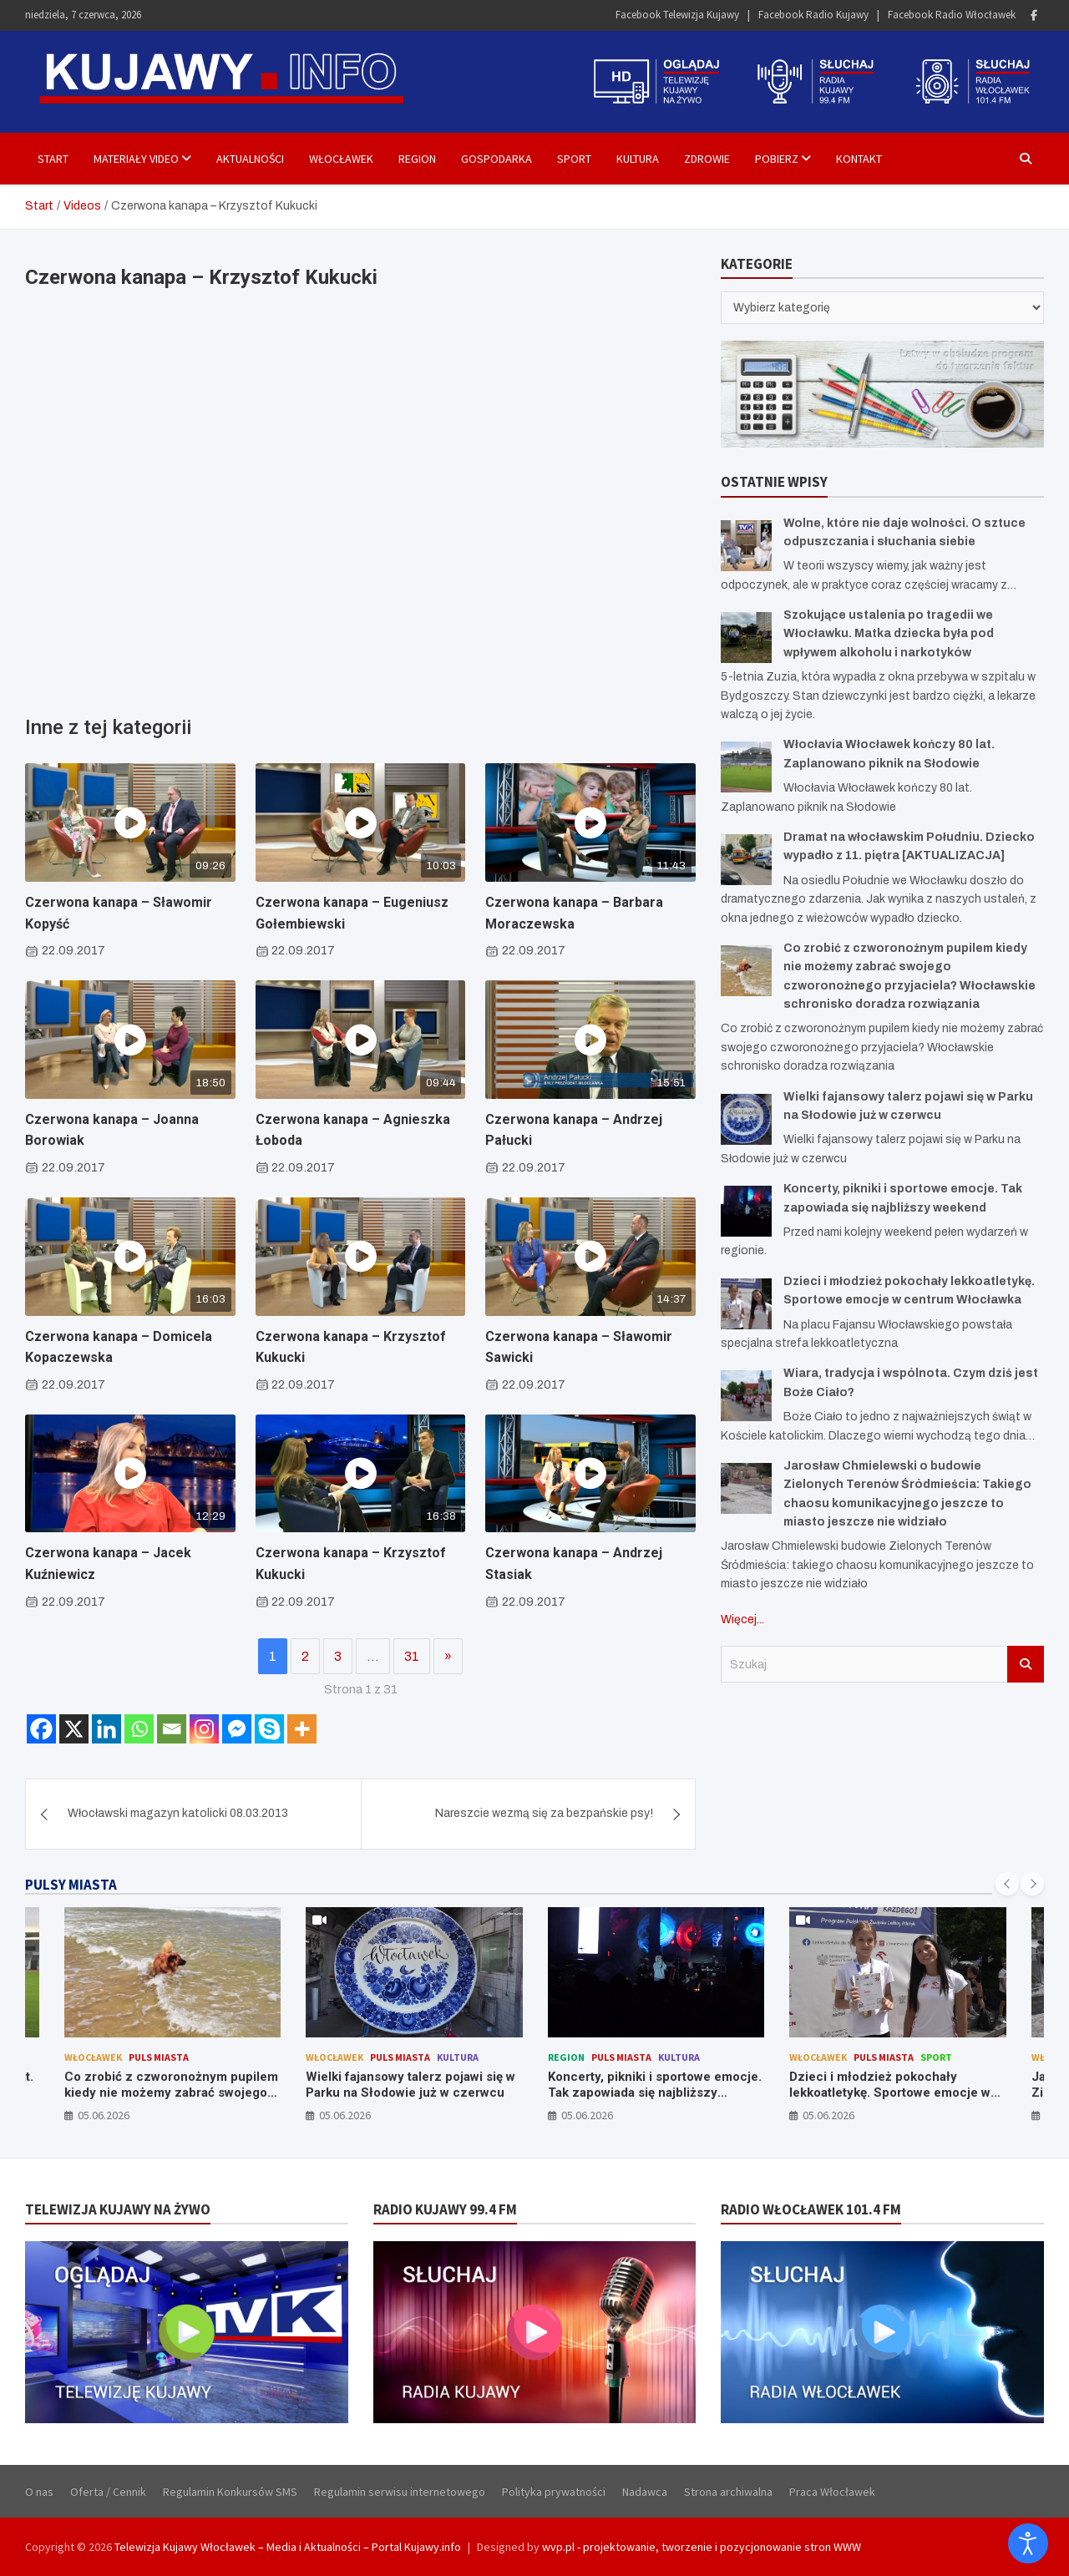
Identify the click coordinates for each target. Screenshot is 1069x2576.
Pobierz (776, 158)
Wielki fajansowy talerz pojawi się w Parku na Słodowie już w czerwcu (410, 2085)
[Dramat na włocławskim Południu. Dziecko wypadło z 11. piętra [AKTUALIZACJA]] (746, 859)
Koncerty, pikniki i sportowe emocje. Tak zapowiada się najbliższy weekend (655, 2093)
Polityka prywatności (553, 2491)
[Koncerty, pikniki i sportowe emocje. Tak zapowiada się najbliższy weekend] (746, 1211)
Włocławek (341, 158)
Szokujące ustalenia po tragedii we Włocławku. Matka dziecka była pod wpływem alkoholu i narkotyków (888, 634)
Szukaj (1025, 1664)
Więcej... (742, 1619)
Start (53, 158)
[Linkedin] (106, 1728)
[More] (302, 1728)
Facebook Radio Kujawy (813, 15)
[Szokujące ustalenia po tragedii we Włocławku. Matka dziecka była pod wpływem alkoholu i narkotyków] (746, 637)
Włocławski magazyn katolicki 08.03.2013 (178, 1813)
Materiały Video (136, 158)
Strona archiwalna (728, 2491)
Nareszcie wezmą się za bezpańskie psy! (544, 1813)
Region (417, 158)
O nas (39, 2491)
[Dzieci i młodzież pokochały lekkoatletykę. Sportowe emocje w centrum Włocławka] (746, 1303)
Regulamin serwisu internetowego (399, 2491)
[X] (74, 1728)
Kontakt (859, 158)
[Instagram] (204, 1728)
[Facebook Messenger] (236, 1728)
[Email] (171, 1728)
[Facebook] (41, 1728)
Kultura (637, 158)
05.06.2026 (103, 2115)
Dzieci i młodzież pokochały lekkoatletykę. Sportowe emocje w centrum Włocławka (889, 2093)
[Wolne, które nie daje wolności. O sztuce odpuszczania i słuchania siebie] (746, 545)
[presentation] (1007, 1883)
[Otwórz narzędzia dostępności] (1028, 2543)
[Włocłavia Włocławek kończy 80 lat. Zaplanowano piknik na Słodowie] (746, 766)
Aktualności (250, 158)
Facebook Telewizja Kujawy (677, 15)
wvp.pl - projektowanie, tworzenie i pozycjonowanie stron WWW (701, 2546)
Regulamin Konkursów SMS (230, 2491)
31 (411, 1656)
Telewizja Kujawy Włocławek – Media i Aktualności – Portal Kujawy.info (287, 2546)
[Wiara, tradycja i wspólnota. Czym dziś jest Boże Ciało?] (746, 1395)
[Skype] (269, 1728)
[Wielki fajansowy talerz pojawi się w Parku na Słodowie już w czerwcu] (746, 1119)
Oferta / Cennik (108, 2491)
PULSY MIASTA (71, 1884)
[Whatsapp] (139, 1728)
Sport (574, 158)
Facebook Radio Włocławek (952, 15)
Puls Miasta (159, 2057)
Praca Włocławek (832, 2491)
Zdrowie (707, 158)
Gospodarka (496, 158)
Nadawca (644, 2491)
